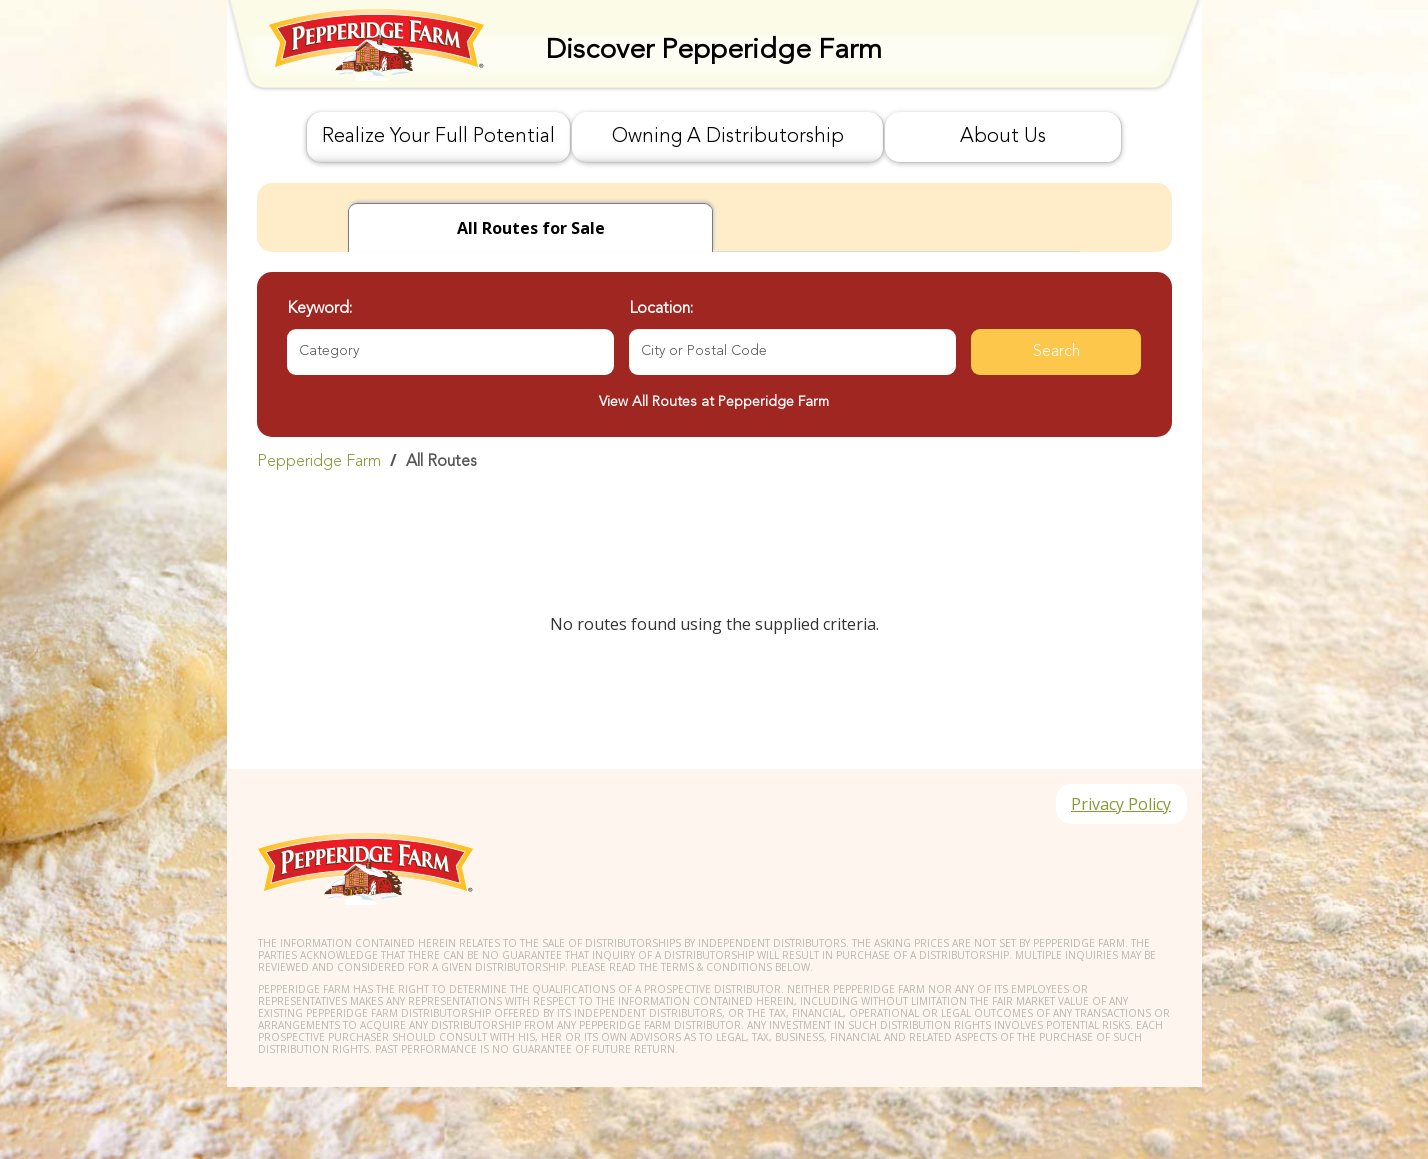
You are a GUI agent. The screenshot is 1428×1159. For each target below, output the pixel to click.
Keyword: (319, 309)
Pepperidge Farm (319, 462)
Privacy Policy (1121, 804)
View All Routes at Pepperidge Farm (714, 402)
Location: (661, 309)
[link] (714, 461)
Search (1056, 352)
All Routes (441, 462)
